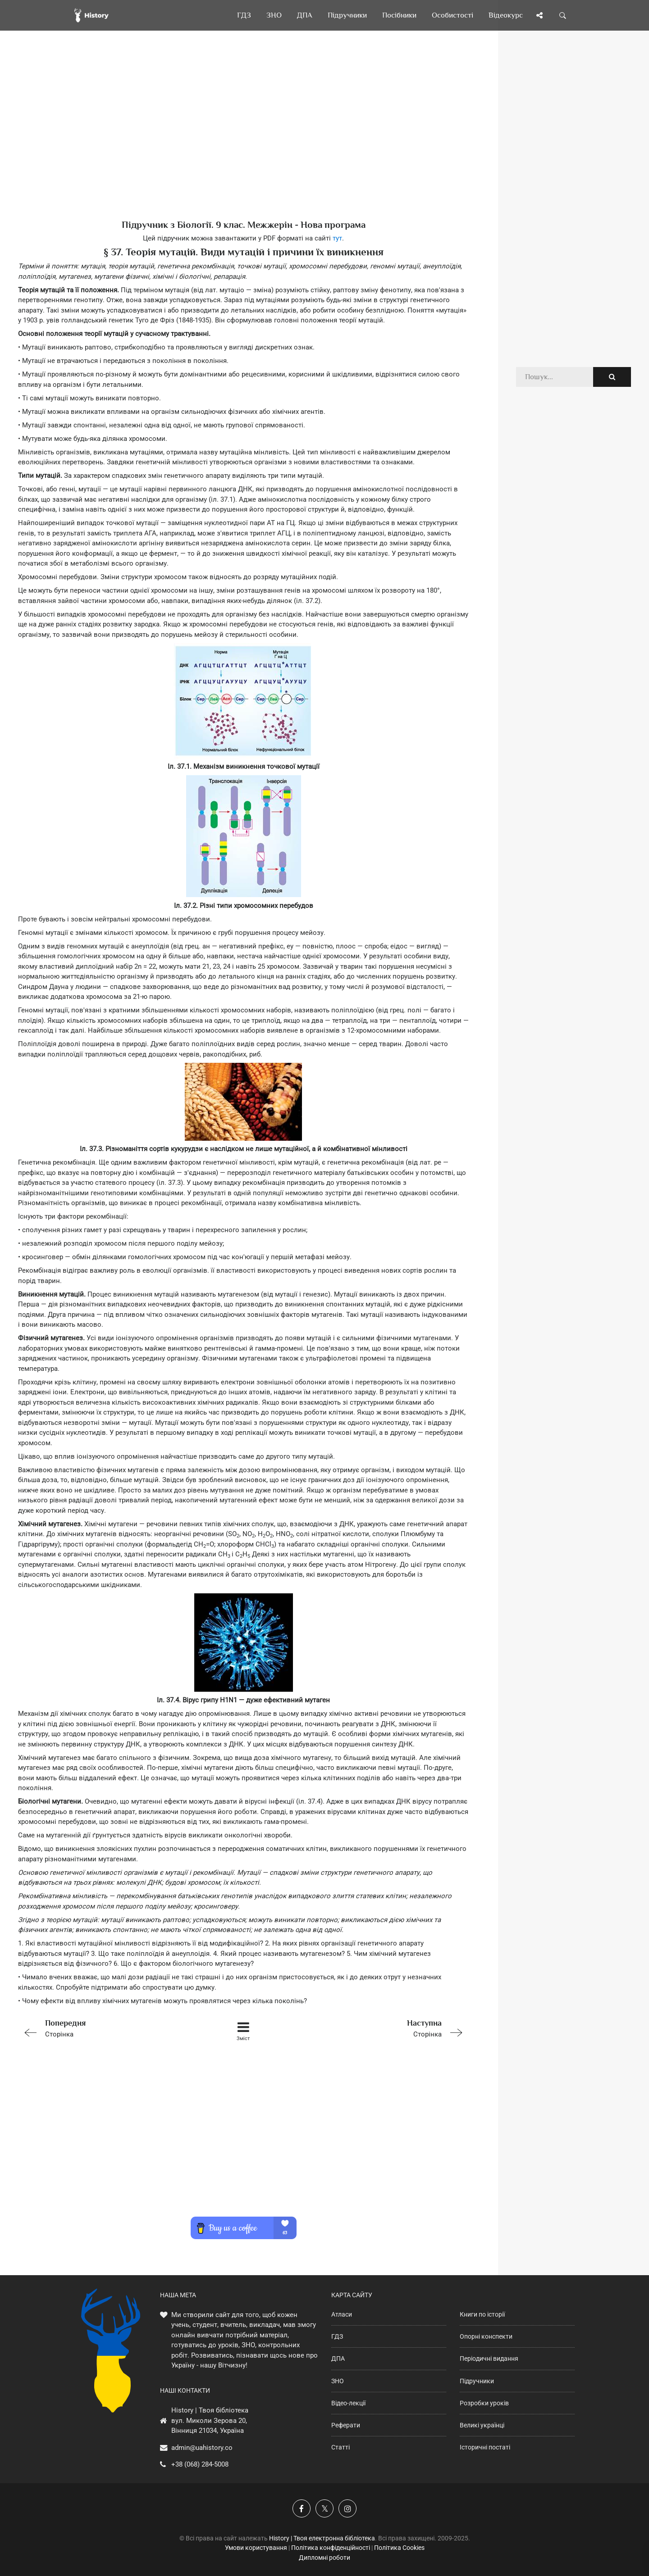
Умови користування (256, 2547)
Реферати (345, 2425)
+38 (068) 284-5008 (200, 2464)
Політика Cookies (399, 2547)
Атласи (341, 2314)
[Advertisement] (243, 140)
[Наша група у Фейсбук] (302, 2508)
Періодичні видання (489, 2358)
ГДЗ (337, 2336)
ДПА (338, 2358)
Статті (340, 2447)
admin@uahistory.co (202, 2448)
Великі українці (482, 2425)
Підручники (477, 2381)
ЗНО (337, 2381)
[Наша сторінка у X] (324, 2508)
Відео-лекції (348, 2403)
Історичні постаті (485, 2447)
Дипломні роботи (324, 2557)
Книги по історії (482, 2314)
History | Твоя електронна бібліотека (322, 2538)
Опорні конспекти (486, 2336)
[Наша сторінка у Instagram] (347, 2508)
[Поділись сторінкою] (539, 15)
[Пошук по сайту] (563, 15)
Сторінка (108, 2027)
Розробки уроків (484, 2403)
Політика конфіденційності (330, 2547)
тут (337, 238)
